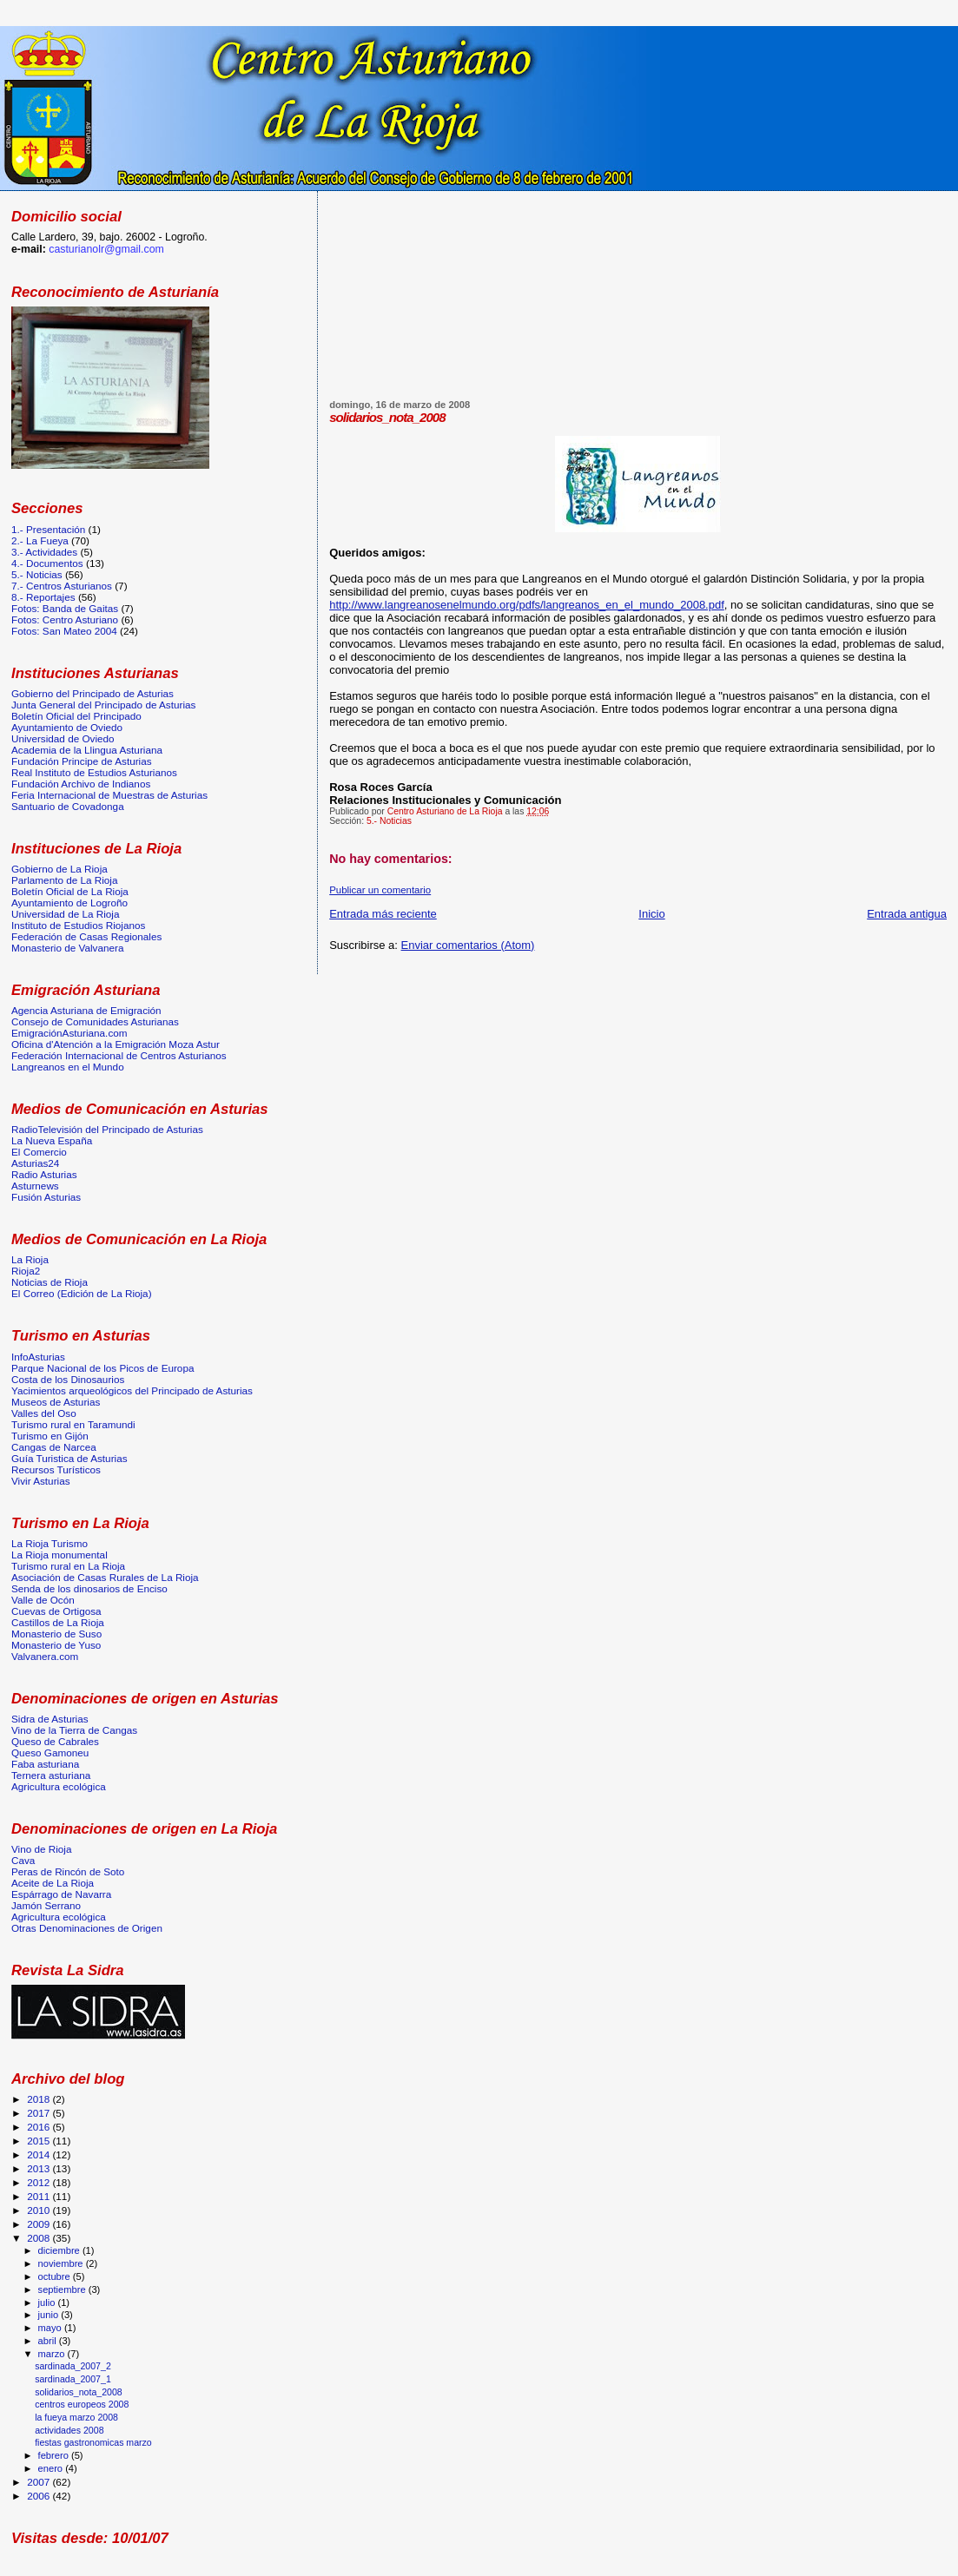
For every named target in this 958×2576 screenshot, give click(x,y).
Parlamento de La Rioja (64, 880)
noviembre (62, 2263)
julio (48, 2302)
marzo (53, 2354)
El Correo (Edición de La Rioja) (81, 1293)
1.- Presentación (48, 529)
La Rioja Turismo (49, 1543)
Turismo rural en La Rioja (68, 1565)
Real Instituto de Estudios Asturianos (94, 772)
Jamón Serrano (46, 1905)
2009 (39, 2224)
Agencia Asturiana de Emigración (86, 1010)
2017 (39, 2112)
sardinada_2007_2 (73, 2366)
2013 (39, 2168)
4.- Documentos (47, 563)
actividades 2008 (69, 2430)
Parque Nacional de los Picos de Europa (102, 1368)
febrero (54, 2455)
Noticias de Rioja (49, 1282)
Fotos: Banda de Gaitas (64, 608)
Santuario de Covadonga (67, 806)
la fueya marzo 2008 (76, 2417)
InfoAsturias (38, 1356)
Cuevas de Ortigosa (56, 1611)
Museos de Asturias (55, 1401)
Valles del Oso (43, 1413)
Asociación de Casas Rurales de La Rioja (105, 1577)
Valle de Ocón (43, 1599)
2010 (39, 2210)
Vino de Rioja (41, 1849)
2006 (39, 2495)
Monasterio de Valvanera (67, 947)
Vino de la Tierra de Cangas (74, 1730)
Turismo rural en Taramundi (73, 1424)
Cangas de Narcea (53, 1447)
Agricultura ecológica (58, 1786)
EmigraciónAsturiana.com (69, 1032)
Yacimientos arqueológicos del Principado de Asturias (132, 1390)
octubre (55, 2276)
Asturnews (35, 1185)
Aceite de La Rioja (52, 1882)
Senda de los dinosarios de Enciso (89, 1588)
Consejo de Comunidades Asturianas (95, 1021)
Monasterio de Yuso (56, 1644)
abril (48, 2341)
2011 (39, 2196)
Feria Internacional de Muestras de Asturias (109, 794)
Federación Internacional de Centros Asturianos (119, 1055)
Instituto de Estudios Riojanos (78, 925)
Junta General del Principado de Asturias (103, 704)
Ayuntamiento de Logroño (69, 902)
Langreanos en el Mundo (67, 1066)
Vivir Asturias (40, 1480)
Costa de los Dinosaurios (67, 1379)
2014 (39, 2154)
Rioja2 (25, 1270)
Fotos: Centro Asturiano (64, 619)
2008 (39, 2237)
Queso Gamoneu (50, 1752)
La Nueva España (51, 1140)
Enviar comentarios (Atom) (468, 945)
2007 (39, 2481)
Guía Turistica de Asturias (69, 1458)
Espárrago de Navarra (61, 1894)
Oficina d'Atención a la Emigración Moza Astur (115, 1044)
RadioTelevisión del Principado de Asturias (107, 1129)
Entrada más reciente (383, 913)
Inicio (651, 913)
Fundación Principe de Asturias (81, 761)
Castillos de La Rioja (57, 1622)
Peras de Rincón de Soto (67, 1871)
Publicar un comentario (380, 890)
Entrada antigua (907, 913)
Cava (23, 1860)
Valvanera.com (44, 1656)
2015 (39, 2140)
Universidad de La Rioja (65, 913)
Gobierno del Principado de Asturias (92, 693)
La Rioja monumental (59, 1554)
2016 (39, 2126)
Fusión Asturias (46, 1196)
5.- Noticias (389, 821)
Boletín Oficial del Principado (76, 715)
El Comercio (39, 1151)
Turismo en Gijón (50, 1435)
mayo (51, 2327)
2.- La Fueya (40, 540)
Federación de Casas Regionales (86, 936)
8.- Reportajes (43, 597)
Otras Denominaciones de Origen (86, 1928)
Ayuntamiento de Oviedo (66, 727)
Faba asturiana (45, 1763)
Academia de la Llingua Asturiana (86, 749)
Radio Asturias (44, 1174)
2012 (39, 2182)
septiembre (63, 2289)
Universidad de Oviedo (63, 738)
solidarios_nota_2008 (78, 2392)
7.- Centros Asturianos (61, 585)
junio (50, 2314)
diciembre (60, 2250)
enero (52, 2468)
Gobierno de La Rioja (59, 868)
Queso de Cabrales (55, 1741)
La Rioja (30, 1259)
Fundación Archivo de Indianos (80, 783)
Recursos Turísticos (56, 1469)
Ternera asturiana (50, 1775)
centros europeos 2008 (82, 2404)
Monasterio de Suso (56, 1633)
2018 (39, 2099)
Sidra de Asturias (50, 1718)
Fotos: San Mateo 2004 (64, 630)
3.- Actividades (44, 551)
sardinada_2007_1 (73, 2379)
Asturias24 (35, 1163)
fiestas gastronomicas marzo (93, 2442)
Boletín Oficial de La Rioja (70, 891)
